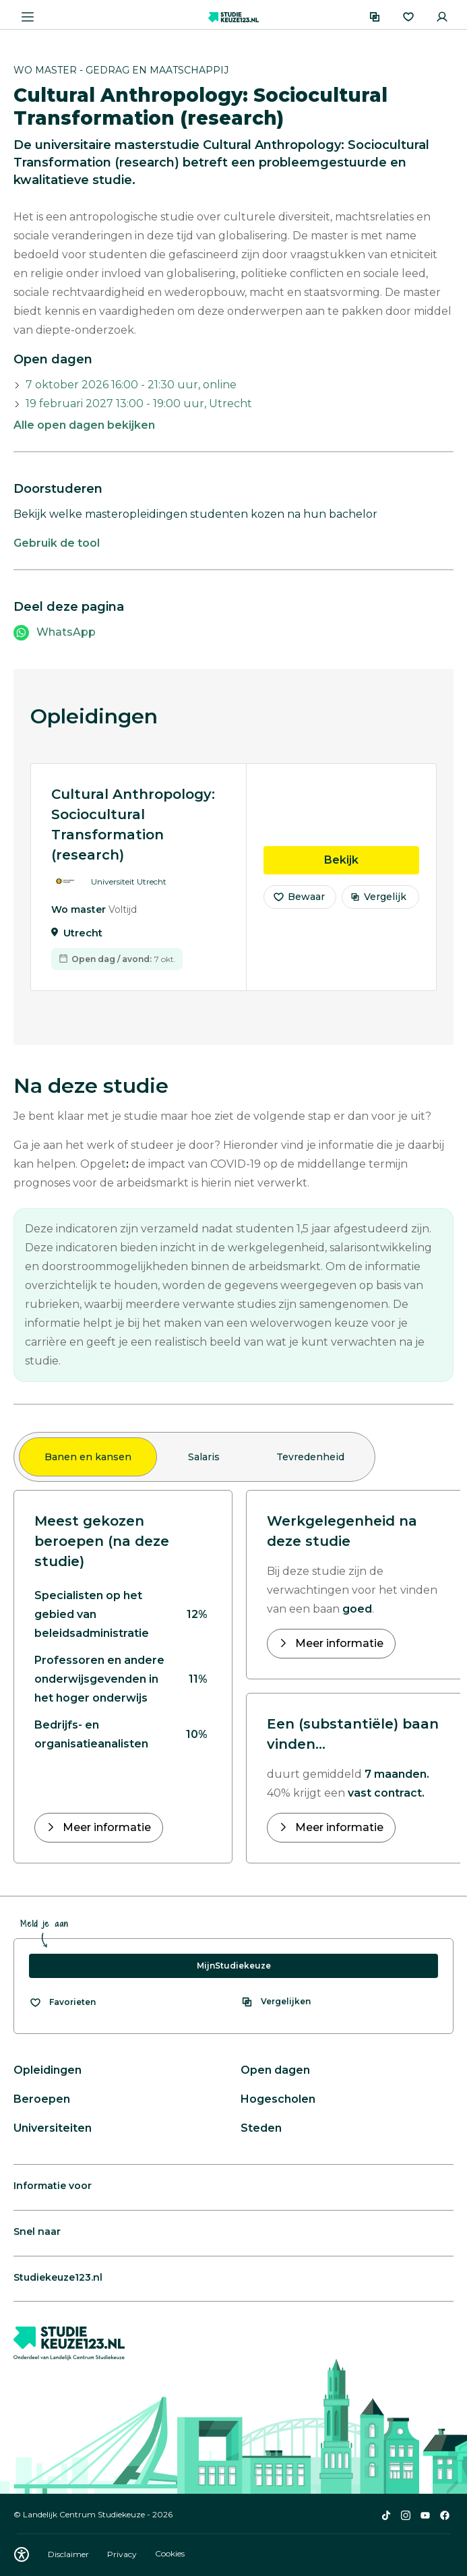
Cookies (170, 2554)
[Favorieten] (408, 17)
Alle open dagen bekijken (84, 425)
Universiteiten (52, 2128)
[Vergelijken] (375, 17)
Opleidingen (47, 2070)
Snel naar (37, 2231)
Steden (261, 2128)
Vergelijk (378, 905)
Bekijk (371, 867)
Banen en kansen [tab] (87, 1457)
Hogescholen (278, 2099)
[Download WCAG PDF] (21, 2554)
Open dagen (275, 2070)
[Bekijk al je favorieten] (62, 2002)
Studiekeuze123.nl (57, 2277)
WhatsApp (66, 632)
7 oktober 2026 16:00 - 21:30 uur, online (131, 384)
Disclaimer (69, 2554)
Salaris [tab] (204, 1457)
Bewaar (298, 905)
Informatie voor (52, 2186)
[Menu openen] (27, 17)
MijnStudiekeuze (234, 1965)
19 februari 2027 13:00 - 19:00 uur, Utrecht (139, 403)
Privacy (123, 2554)
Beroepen (41, 2099)
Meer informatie (105, 1827)
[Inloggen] (442, 17)
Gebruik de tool (56, 543)
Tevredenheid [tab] (310, 1457)
